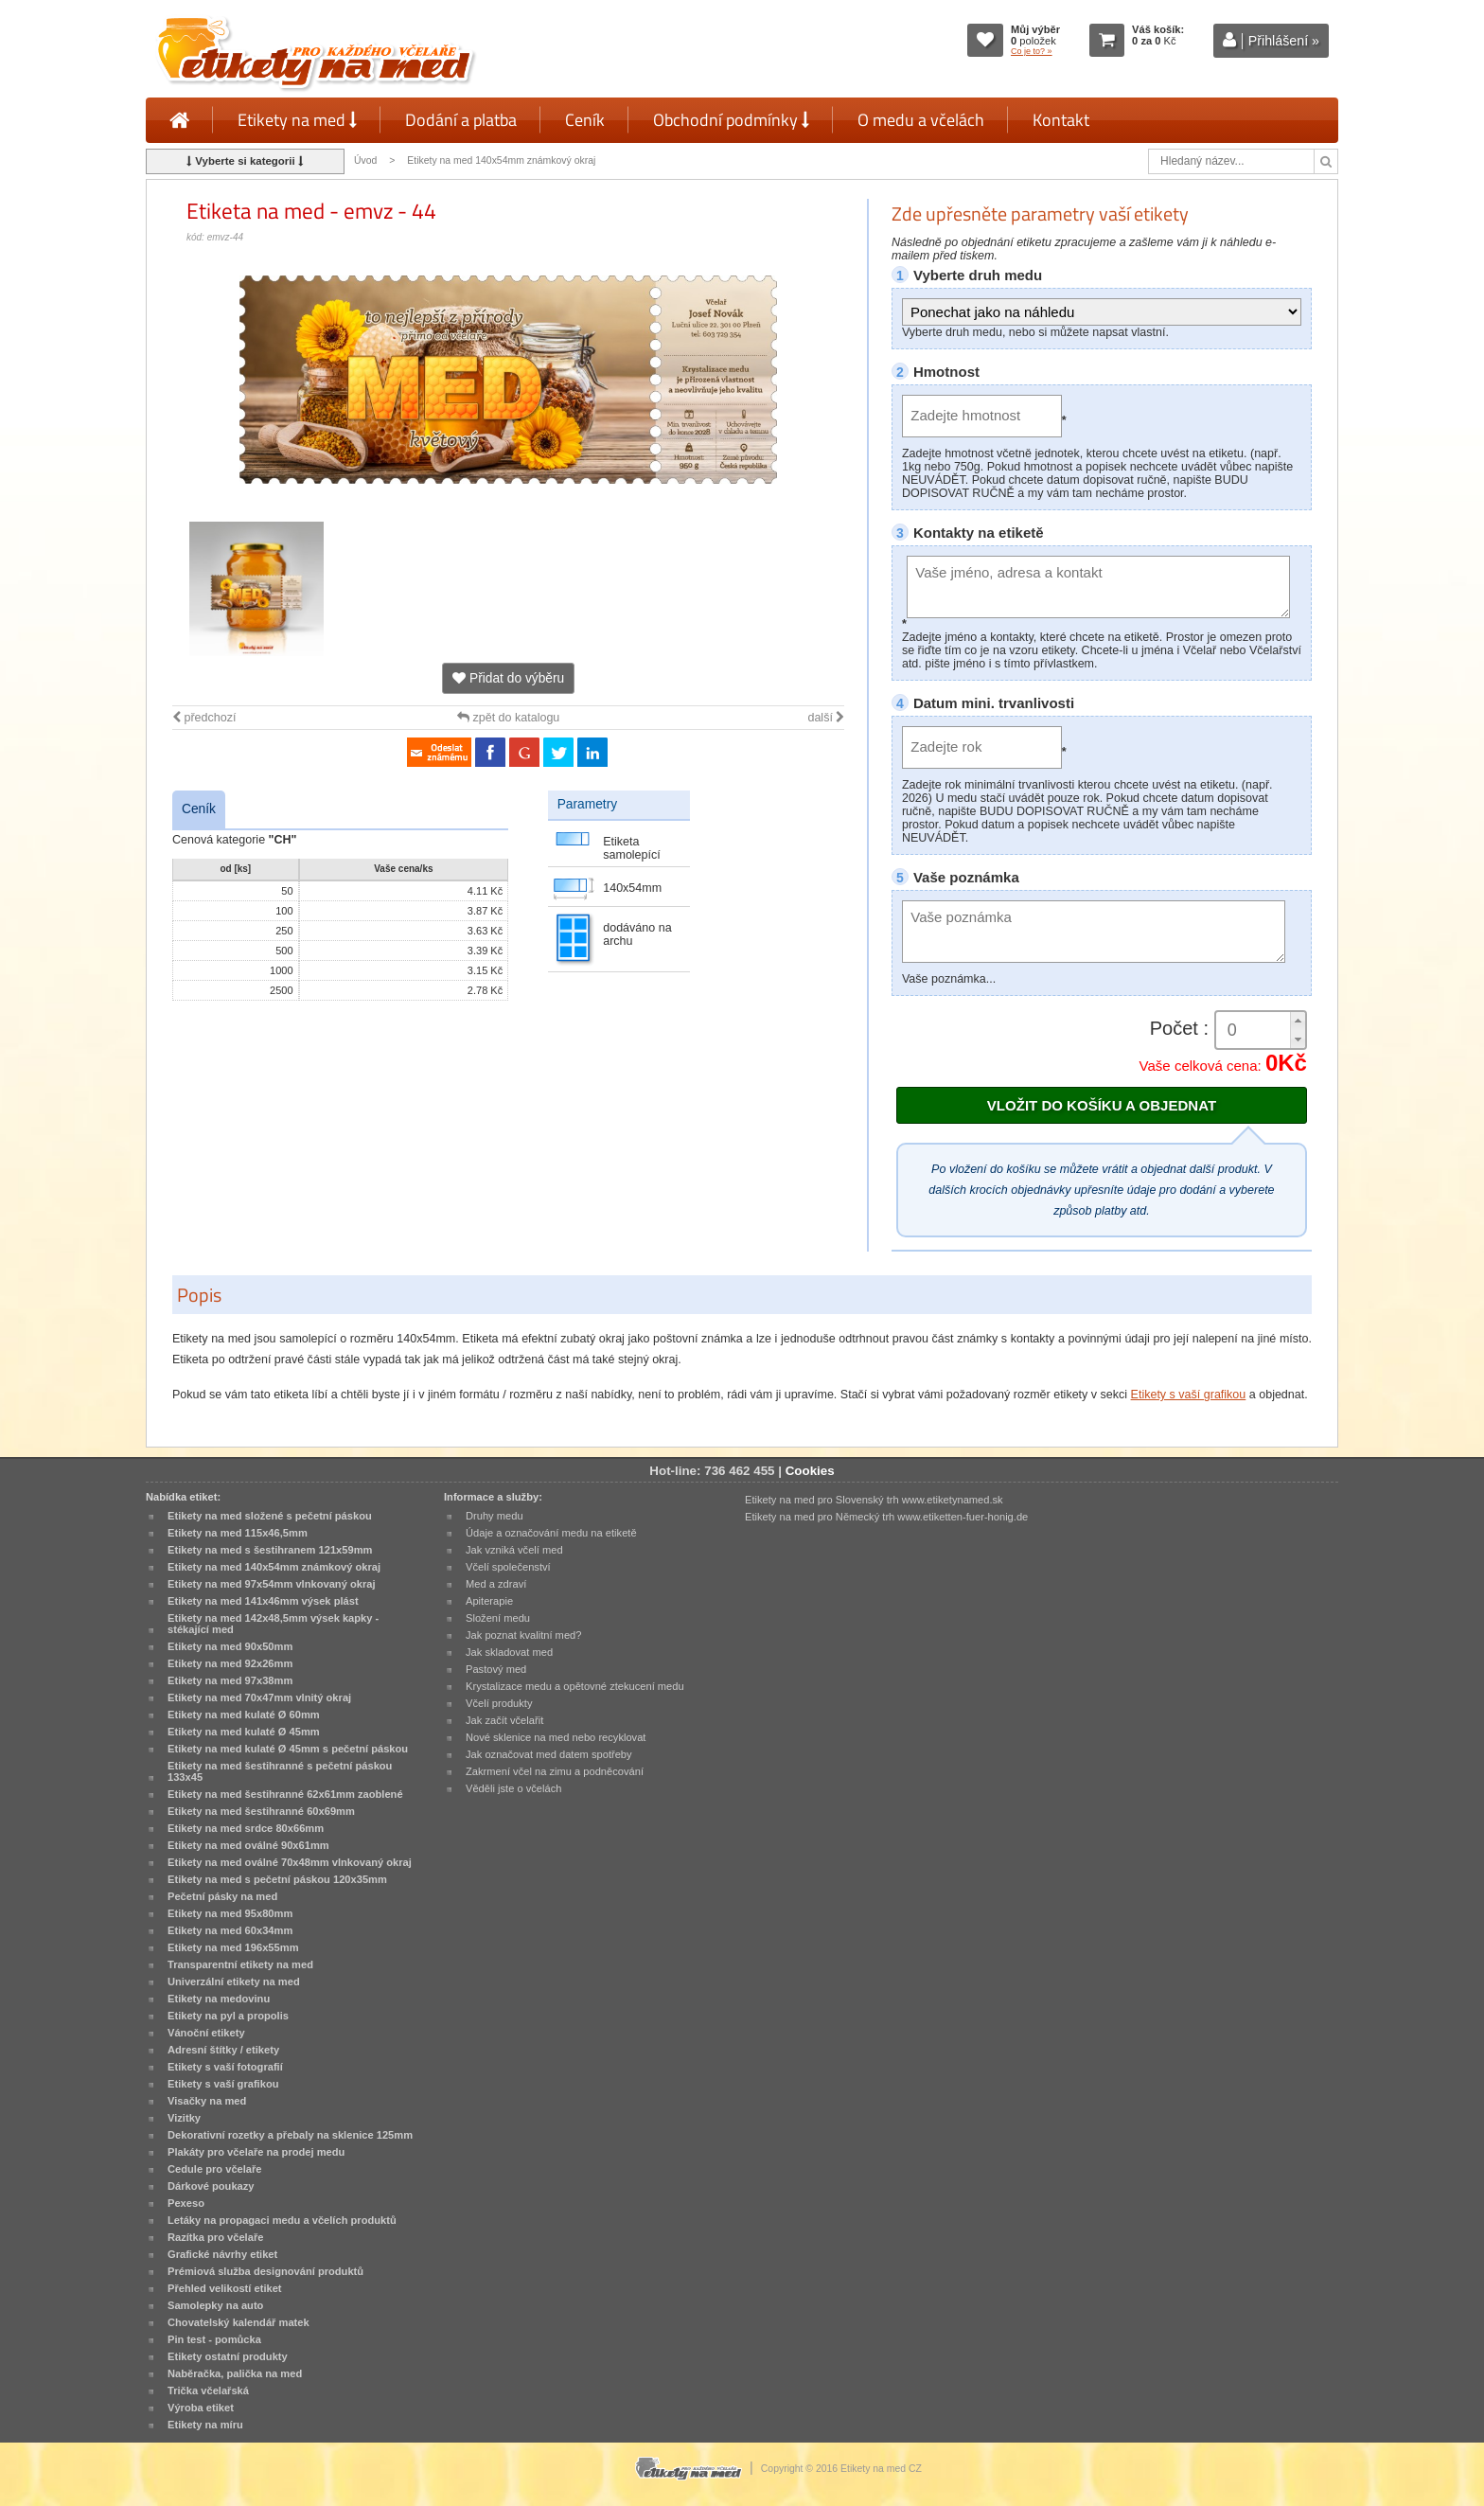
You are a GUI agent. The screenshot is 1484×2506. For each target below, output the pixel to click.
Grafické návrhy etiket (222, 2254)
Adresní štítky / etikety (223, 2049)
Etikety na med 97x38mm (230, 1680)
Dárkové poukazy (211, 2186)
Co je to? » (1031, 51)
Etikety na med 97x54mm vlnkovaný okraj (272, 1584)
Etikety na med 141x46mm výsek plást (263, 1601)
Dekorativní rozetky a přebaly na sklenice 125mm (290, 2135)
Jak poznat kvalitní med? (523, 1635)
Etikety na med (297, 120)
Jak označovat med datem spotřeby (549, 1754)
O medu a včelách (920, 120)
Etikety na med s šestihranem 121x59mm (270, 1549)
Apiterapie (489, 1601)
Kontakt (1061, 120)
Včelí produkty (499, 1703)
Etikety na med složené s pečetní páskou (270, 1515)
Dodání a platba (461, 120)
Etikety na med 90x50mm (230, 1646)
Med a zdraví (496, 1584)
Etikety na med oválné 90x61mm (248, 1845)
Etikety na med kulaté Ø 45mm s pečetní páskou (288, 1748)
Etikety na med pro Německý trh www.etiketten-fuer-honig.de (886, 1516)
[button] (1297, 1021)
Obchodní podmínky (731, 120)
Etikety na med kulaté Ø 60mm (244, 1714)
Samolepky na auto (215, 2305)
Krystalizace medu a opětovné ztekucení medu (575, 1686)
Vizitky (184, 2118)
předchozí (204, 717)
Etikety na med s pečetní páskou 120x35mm (277, 1879)
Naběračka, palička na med (235, 2373)
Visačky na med (207, 2100)
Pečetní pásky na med (222, 1896)
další (825, 717)
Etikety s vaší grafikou (1188, 1394)
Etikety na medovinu (219, 1998)
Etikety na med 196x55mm (233, 1947)
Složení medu (498, 1618)
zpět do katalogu (508, 717)
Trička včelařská (208, 2390)
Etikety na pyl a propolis (228, 2015)
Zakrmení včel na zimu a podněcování (555, 1771)
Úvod (365, 160)
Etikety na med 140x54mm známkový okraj (501, 160)
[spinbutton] (1260, 1030)
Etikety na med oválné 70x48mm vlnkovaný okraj (290, 1862)
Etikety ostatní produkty (228, 2356)
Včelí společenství (508, 1567)
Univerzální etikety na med (234, 1981)
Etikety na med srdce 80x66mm (246, 1828)
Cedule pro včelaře (215, 2169)
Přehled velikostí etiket (225, 2288)
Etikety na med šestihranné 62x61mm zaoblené (285, 1794)
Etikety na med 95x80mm (230, 1913)
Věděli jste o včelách (513, 1788)
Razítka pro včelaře (215, 2237)
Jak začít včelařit (504, 1720)
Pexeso (186, 2203)
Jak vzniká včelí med (514, 1549)
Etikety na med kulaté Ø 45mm (244, 1731)
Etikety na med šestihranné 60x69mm (261, 1811)
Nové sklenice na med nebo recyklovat (555, 1737)
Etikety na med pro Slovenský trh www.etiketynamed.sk (874, 1499)
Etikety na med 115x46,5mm (238, 1532)
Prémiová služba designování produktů (265, 2271)
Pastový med (496, 1669)
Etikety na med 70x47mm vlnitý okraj (259, 1697)
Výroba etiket (201, 2407)
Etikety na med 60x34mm (230, 1930)
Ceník (585, 120)
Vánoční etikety (206, 2032)
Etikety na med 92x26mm (230, 1663)
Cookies (810, 1471)
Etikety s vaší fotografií (225, 2066)
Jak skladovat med (509, 1652)
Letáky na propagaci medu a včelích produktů (282, 2220)
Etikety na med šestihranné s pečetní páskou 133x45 (280, 1771)
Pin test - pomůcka (214, 2339)
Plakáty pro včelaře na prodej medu (256, 2152)
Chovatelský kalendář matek (238, 2322)
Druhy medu (494, 1515)
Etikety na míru (205, 2424)
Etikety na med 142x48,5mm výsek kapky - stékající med (273, 1623)
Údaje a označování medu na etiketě (551, 1532)
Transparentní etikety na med (240, 1964)
